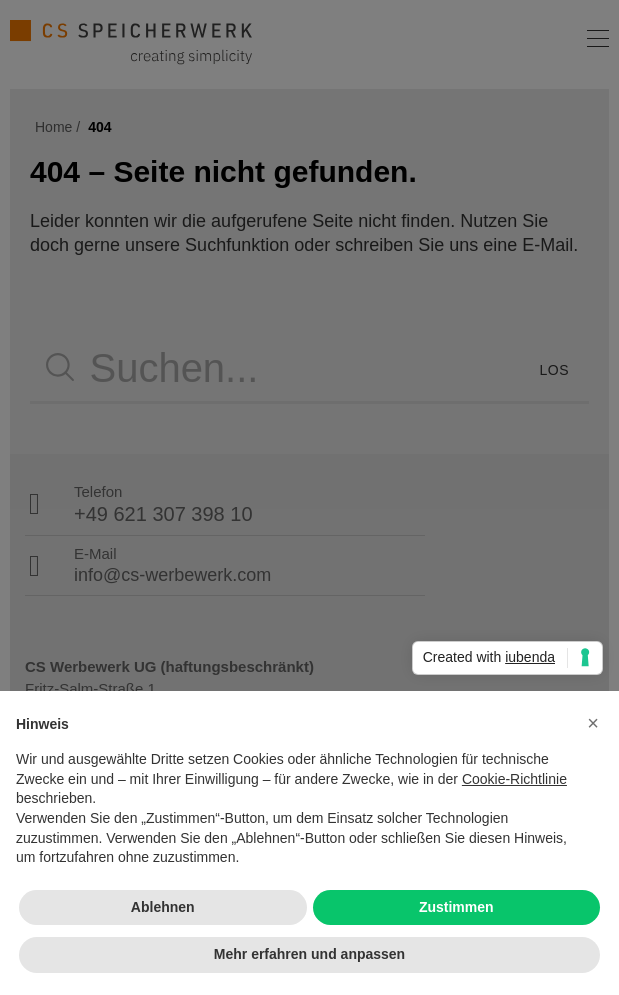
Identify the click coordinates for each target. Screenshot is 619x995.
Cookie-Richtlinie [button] (514, 779)
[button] (593, 723)
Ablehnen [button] (163, 907)
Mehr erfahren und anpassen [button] (309, 954)
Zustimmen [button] (456, 907)
